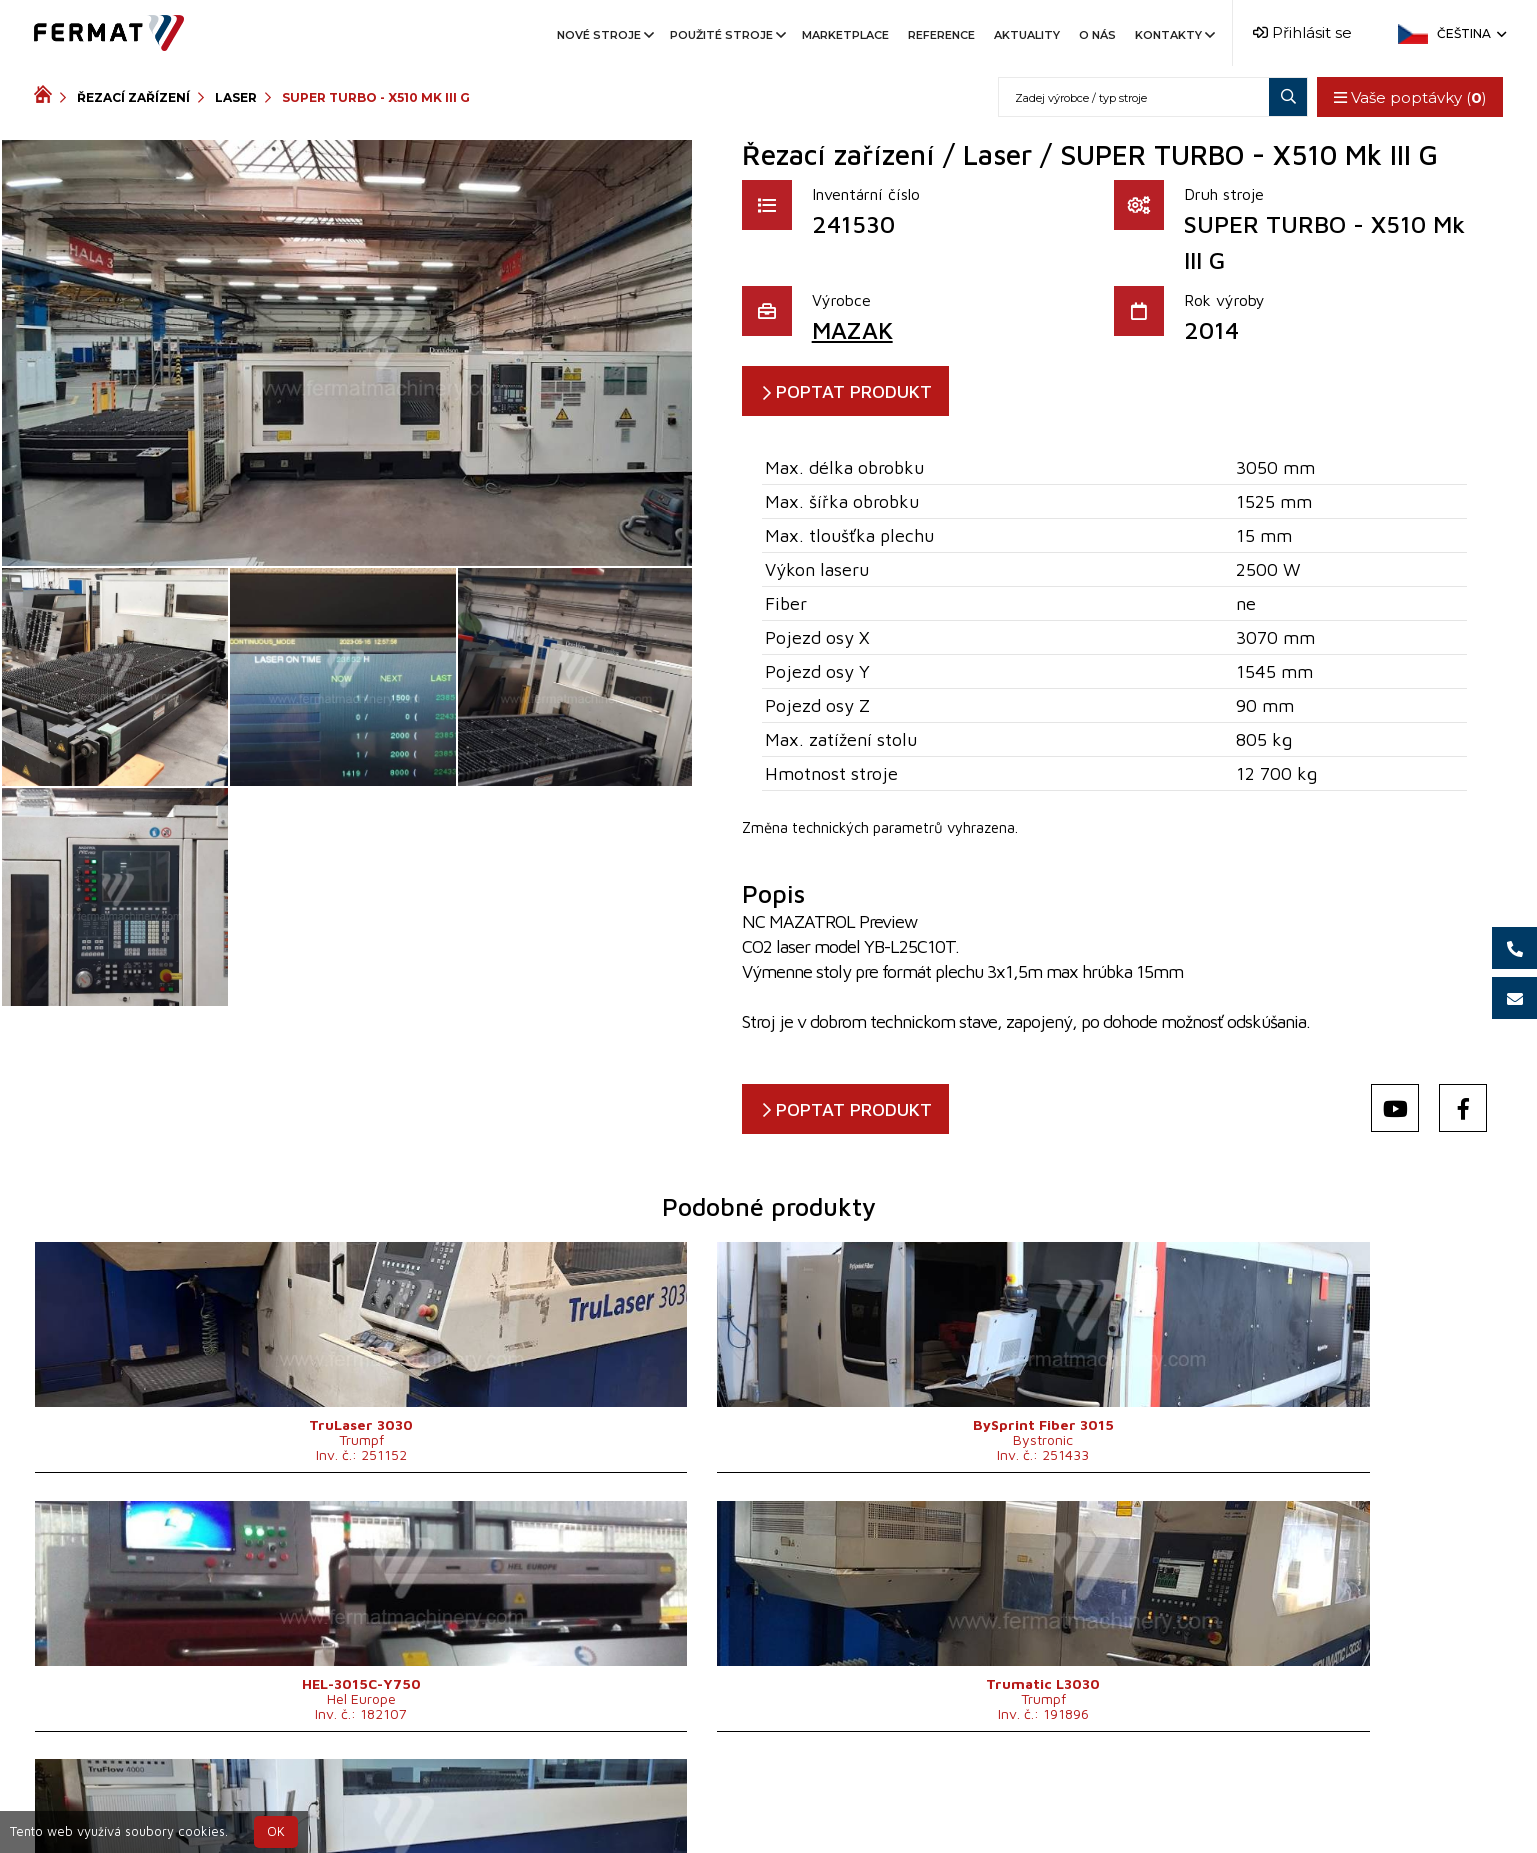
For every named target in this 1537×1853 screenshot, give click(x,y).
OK (276, 1831)
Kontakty (1173, 35)
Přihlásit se (1302, 32)
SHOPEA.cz (186, 1804)
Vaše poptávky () (1405, 97)
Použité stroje (726, 35)
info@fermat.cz (949, 1804)
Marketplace (845, 35)
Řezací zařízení (133, 97)
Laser (236, 97)
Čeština (1470, 33)
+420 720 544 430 (634, 1804)
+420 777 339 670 (800, 1804)
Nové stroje (604, 35)
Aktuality (1027, 35)
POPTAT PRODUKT (871, 391)
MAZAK (852, 330)
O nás (1097, 35)
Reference (941, 35)
